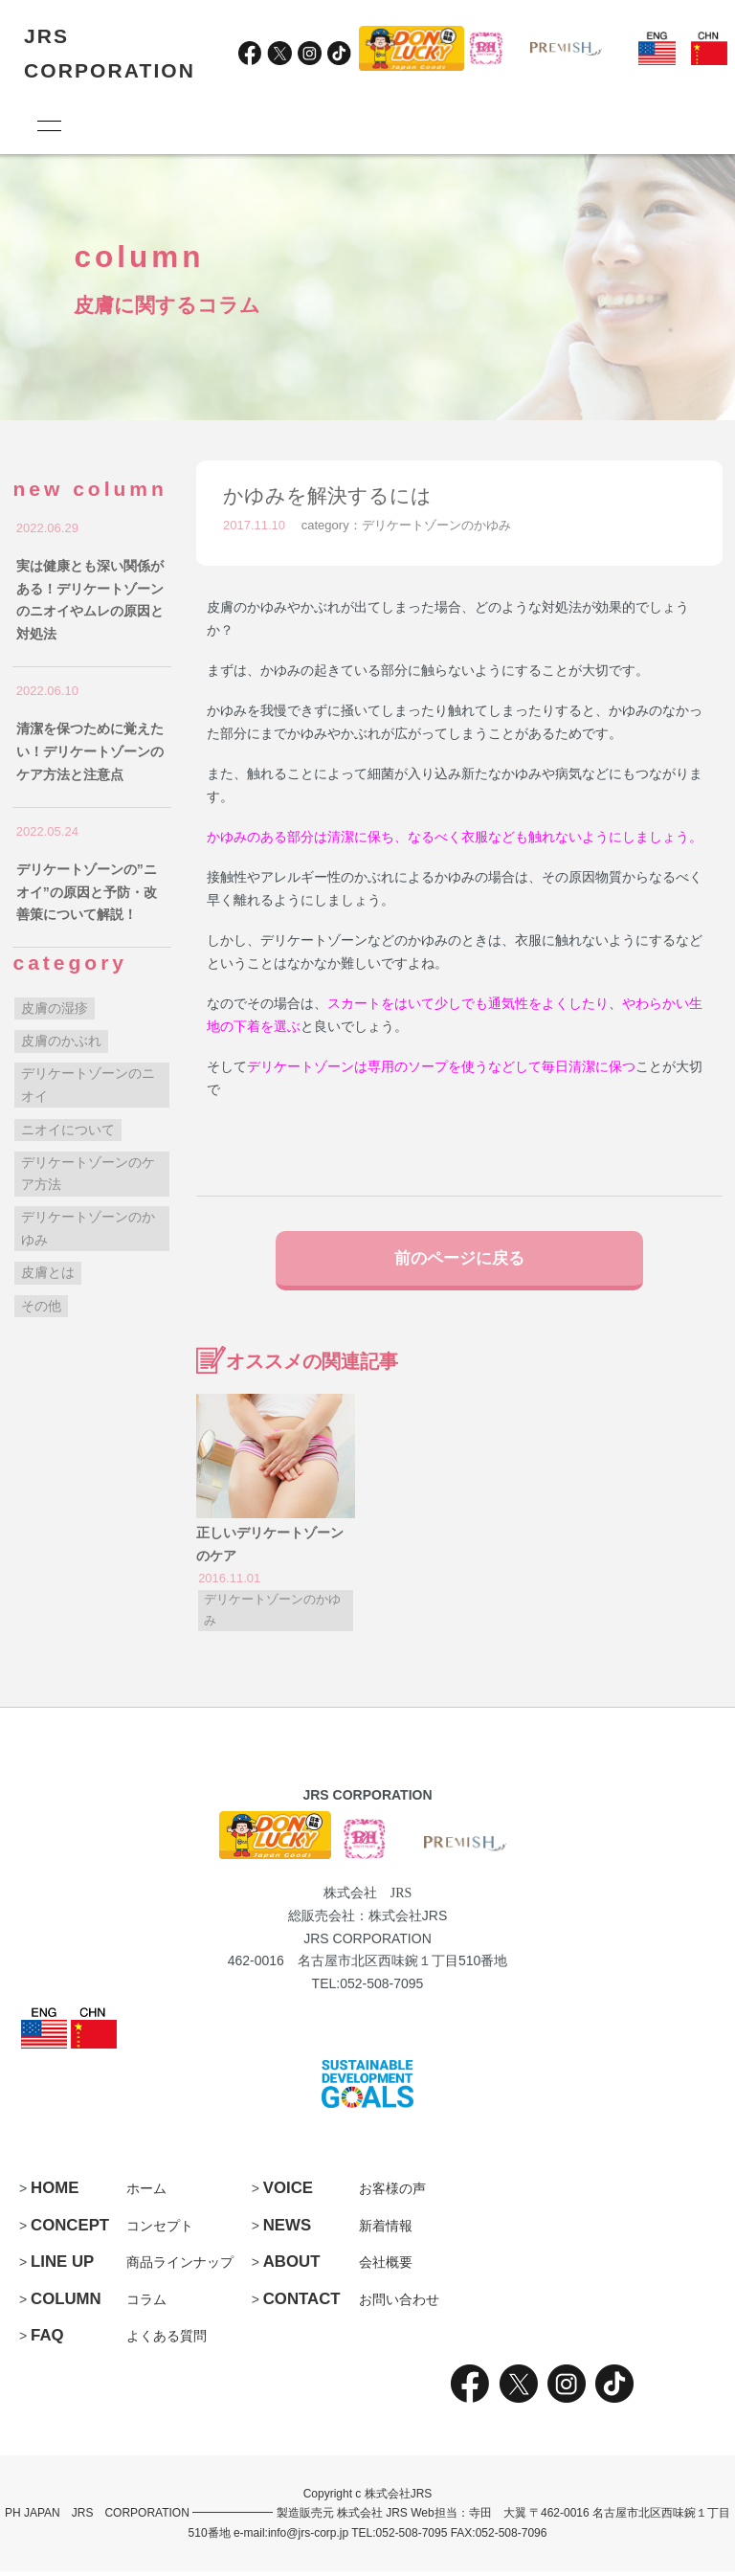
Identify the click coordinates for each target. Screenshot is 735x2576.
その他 (41, 1305)
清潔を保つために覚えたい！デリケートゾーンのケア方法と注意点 (90, 751)
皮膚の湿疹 (54, 1008)
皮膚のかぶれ (61, 1040)
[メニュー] (48, 125)
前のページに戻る (459, 1259)
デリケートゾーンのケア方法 (88, 1173)
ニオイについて (68, 1129)
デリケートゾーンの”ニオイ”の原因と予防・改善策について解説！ (86, 892)
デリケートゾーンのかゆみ (436, 525)
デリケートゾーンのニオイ (88, 1084)
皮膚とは (48, 1272)
